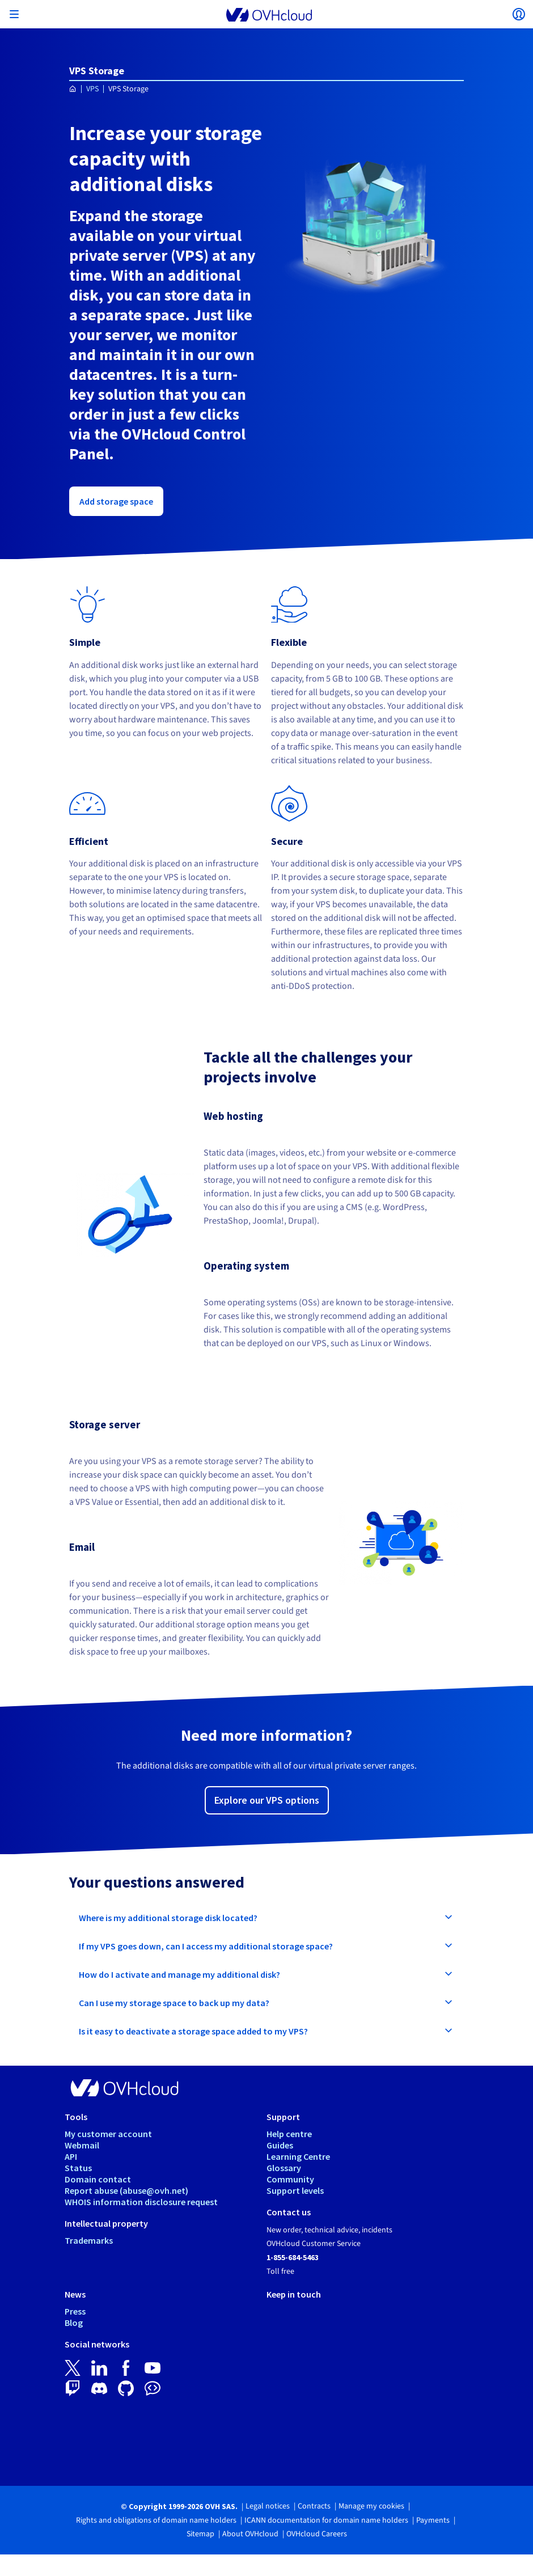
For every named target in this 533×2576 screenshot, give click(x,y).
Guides (279, 2145)
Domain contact (98, 2179)
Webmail (82, 2145)
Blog (74, 2322)
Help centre (289, 2133)
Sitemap (200, 2534)
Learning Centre (298, 2156)
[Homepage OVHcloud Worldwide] (73, 89)
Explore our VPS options (266, 1800)
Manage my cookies (371, 2506)
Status (78, 2167)
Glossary (283, 2167)
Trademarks (89, 2240)
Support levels (295, 2190)
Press (75, 2311)
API (71, 2156)
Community (290, 2179)
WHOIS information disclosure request (141, 2201)
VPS (92, 89)
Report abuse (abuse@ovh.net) (126, 2190)
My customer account (108, 2133)
